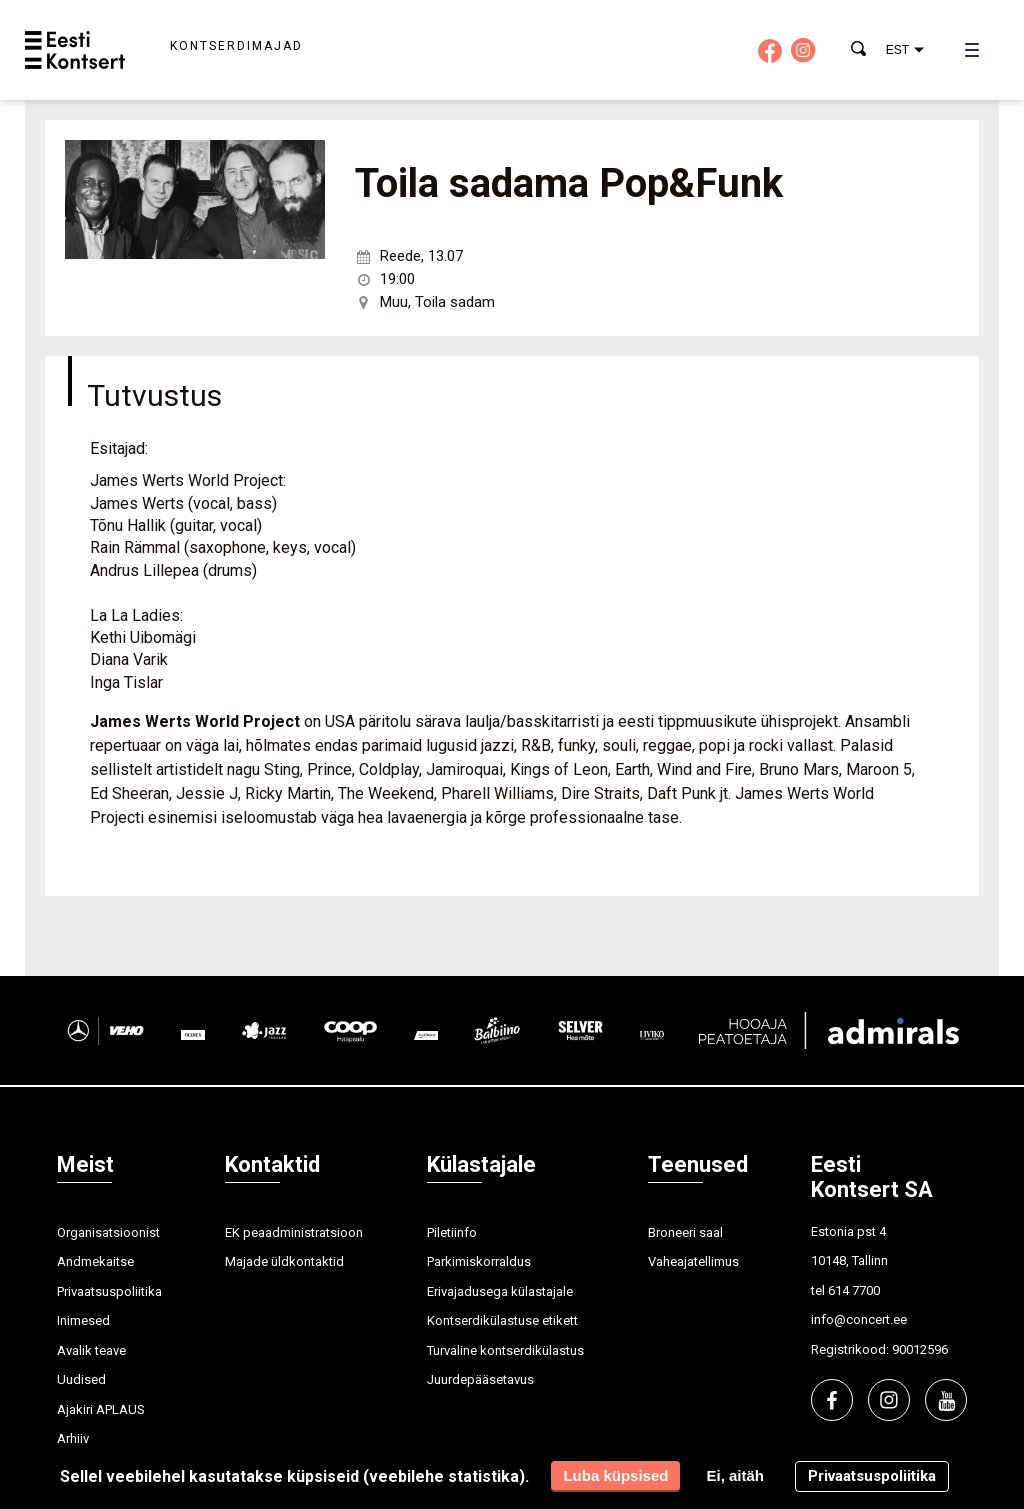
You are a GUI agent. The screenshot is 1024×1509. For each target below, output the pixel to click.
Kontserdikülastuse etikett (502, 1320)
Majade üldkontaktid (284, 1261)
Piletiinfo (452, 1232)
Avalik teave (91, 1350)
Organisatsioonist (108, 1232)
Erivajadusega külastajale (500, 1291)
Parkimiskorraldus (479, 1261)
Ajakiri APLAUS (101, 1409)
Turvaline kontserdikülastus (505, 1350)
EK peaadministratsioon (294, 1232)
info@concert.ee (859, 1319)
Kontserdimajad (236, 46)
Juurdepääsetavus (480, 1379)
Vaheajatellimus (693, 1261)
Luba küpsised (615, 1475)
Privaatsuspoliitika (109, 1291)
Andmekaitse (95, 1261)
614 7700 (854, 1290)
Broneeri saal (685, 1232)
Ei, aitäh (735, 1475)
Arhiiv (73, 1438)
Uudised (81, 1379)
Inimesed (83, 1320)
